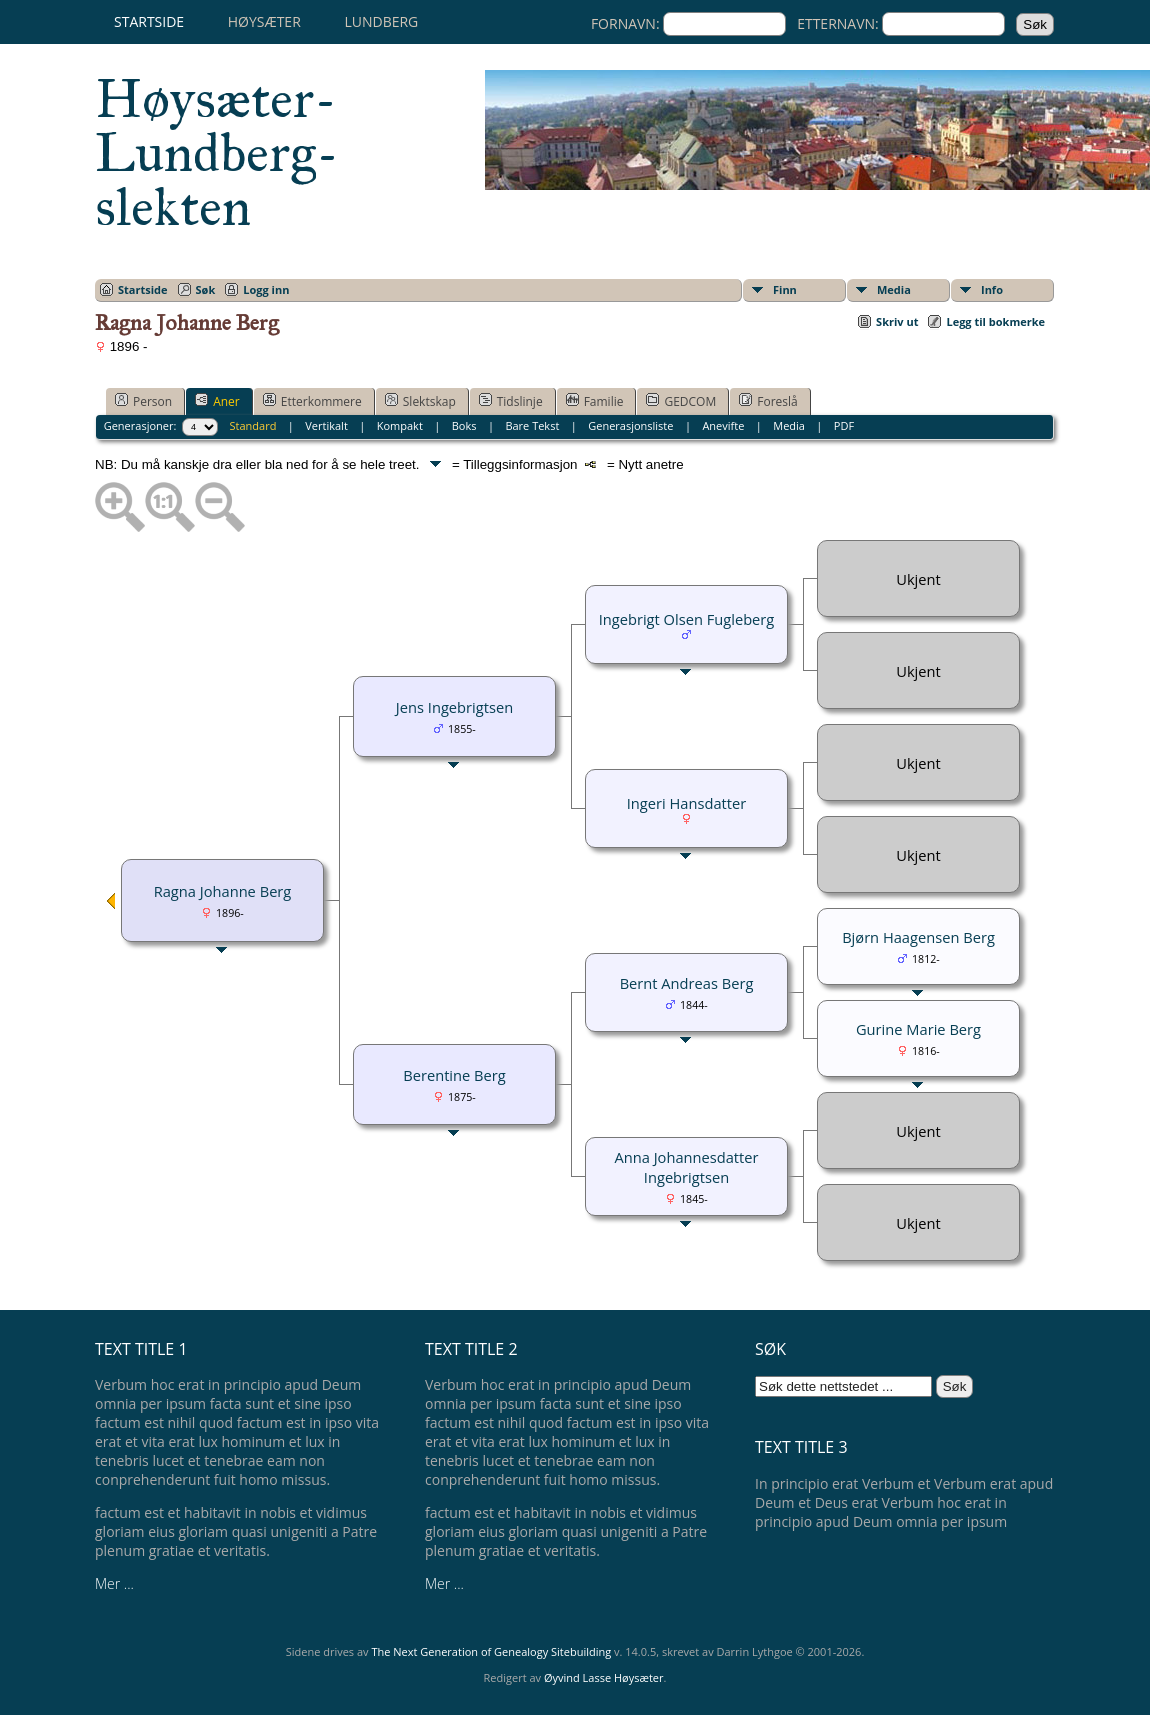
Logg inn (266, 289)
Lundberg (381, 21)
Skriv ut (897, 321)
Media (894, 289)
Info (992, 289)
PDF (844, 425)
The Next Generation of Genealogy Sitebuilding (491, 1651)
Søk (206, 289)
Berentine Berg (454, 1075)
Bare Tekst (532, 425)
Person (143, 401)
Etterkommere (312, 401)
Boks (464, 425)
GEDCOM (681, 401)
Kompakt (400, 425)
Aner (217, 401)
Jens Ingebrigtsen (454, 707)
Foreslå (768, 401)
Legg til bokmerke (995, 321)
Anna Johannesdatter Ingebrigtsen (686, 1167)
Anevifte (723, 425)
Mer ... (114, 1583)
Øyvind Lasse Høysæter (604, 1677)
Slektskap (420, 401)
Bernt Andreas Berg (687, 983)
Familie (595, 401)
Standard (253, 425)
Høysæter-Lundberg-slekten (217, 153)
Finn (785, 289)
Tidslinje (511, 401)
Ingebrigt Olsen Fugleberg (687, 619)
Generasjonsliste (630, 425)
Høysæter (264, 21)
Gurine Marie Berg (918, 1029)
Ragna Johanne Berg (223, 891)
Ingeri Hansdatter (686, 803)
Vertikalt (326, 425)
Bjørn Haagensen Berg (918, 937)
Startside (149, 21)
